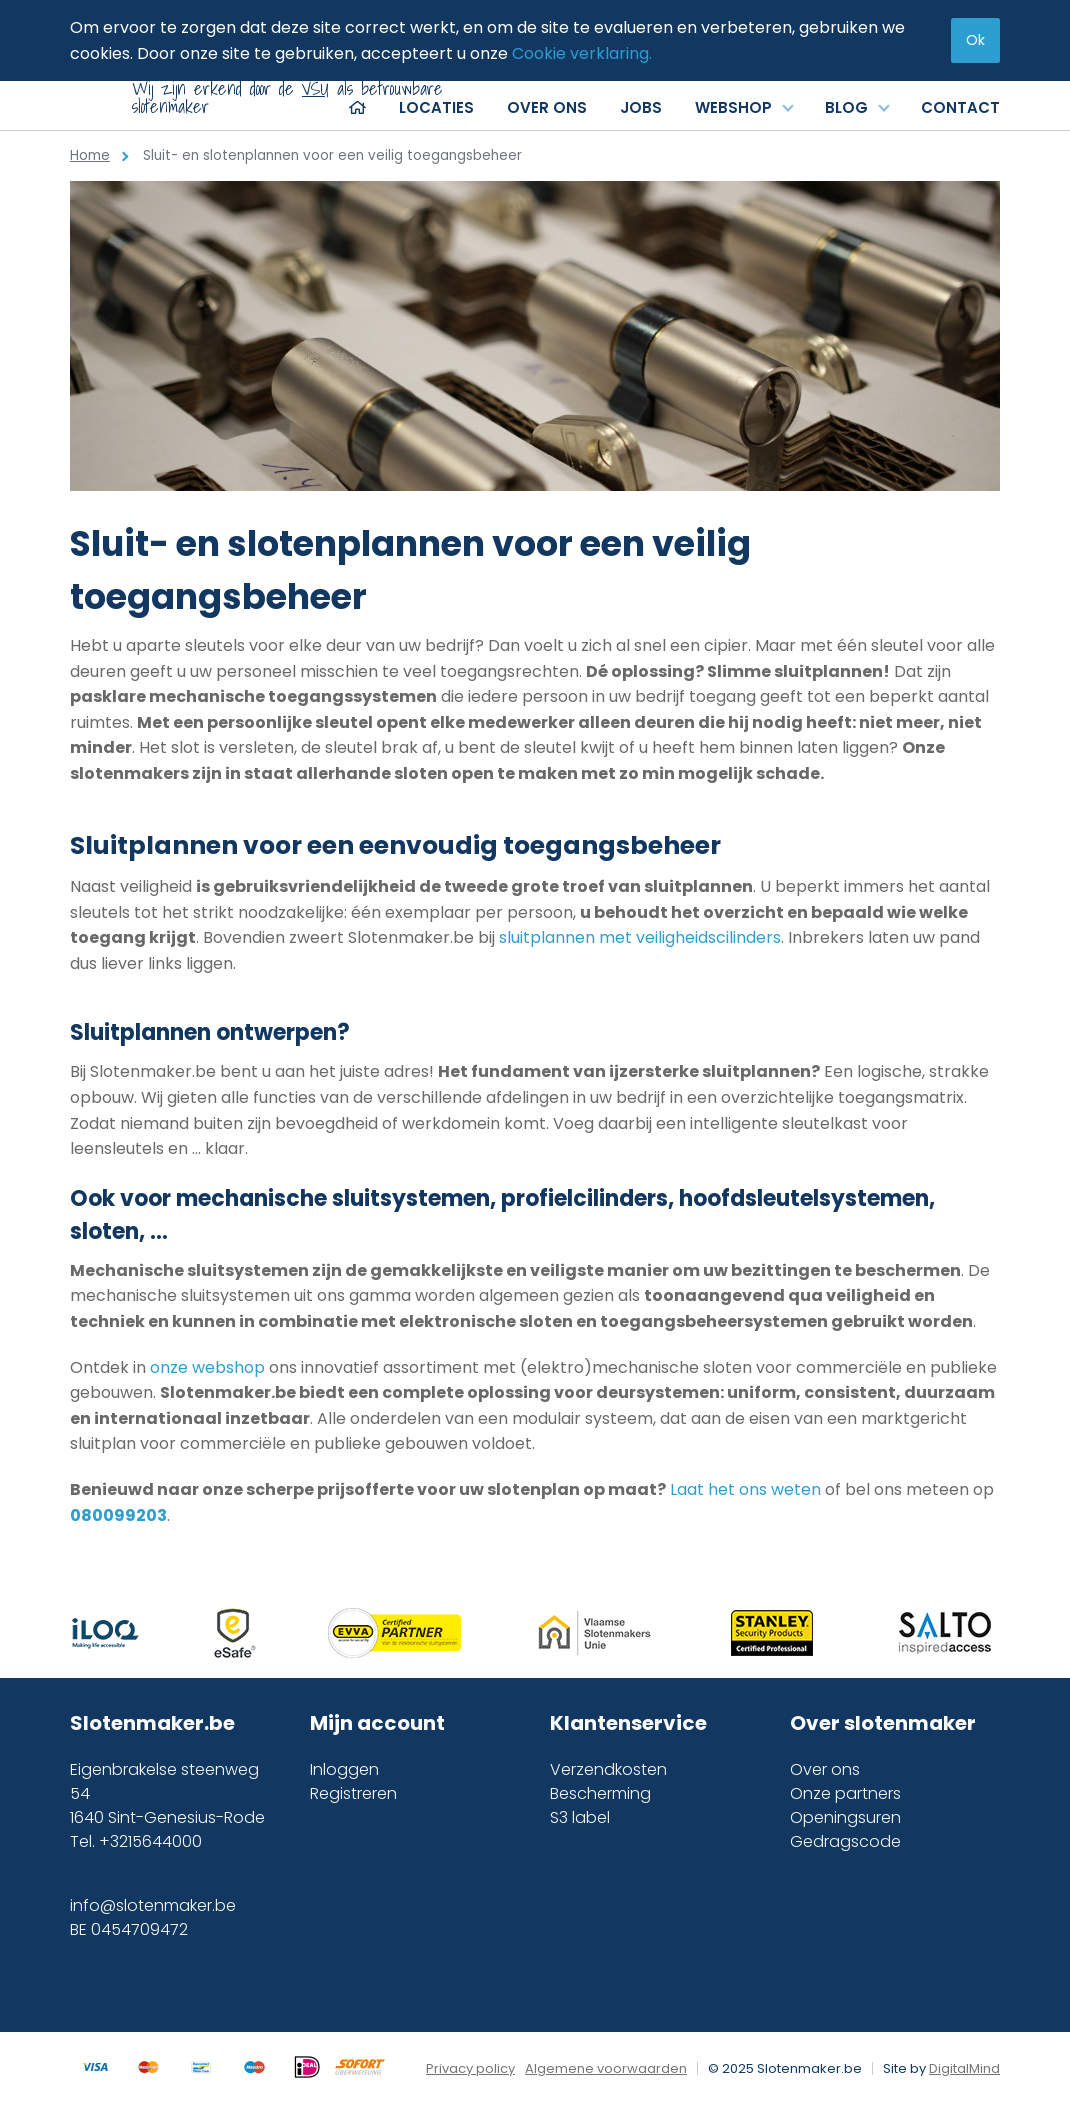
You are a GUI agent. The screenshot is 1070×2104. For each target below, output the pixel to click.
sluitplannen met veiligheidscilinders (640, 937)
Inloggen (344, 1769)
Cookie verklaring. (582, 53)
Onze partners (845, 1793)
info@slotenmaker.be (153, 1905)
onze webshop (207, 1367)
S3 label (580, 1817)
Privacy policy (470, 2068)
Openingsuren (845, 1817)
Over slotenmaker (883, 1723)
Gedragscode (845, 1841)
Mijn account (377, 1723)
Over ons (825, 1769)
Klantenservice (628, 1723)
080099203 (118, 1515)
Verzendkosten (608, 1769)
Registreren (353, 1793)
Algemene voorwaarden (606, 2068)
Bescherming (600, 1793)
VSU (315, 88)
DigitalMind (964, 2068)
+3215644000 (150, 1841)
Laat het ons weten (747, 1489)
